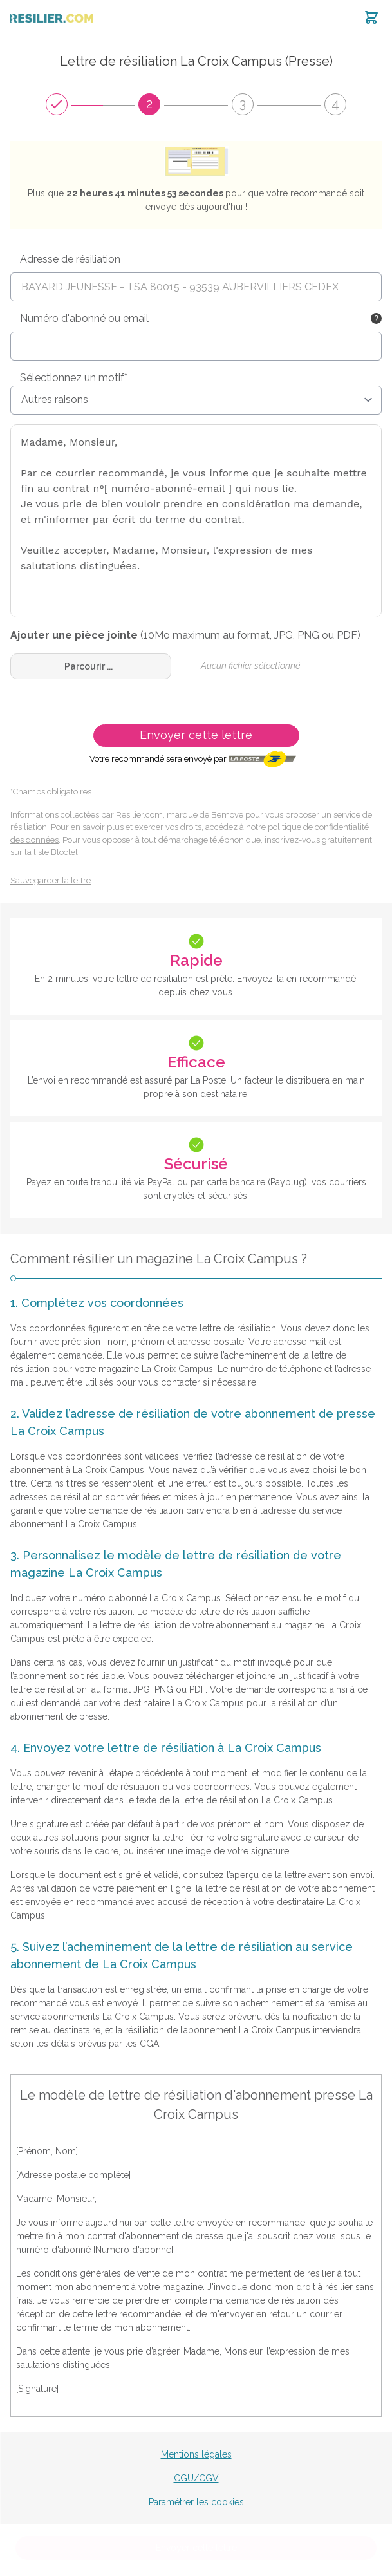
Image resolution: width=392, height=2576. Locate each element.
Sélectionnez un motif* (73, 377)
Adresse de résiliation (70, 259)
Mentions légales (196, 2454)
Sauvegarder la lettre (50, 880)
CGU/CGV (196, 2478)
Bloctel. (65, 852)
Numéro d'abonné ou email (84, 318)
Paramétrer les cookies (196, 2502)
